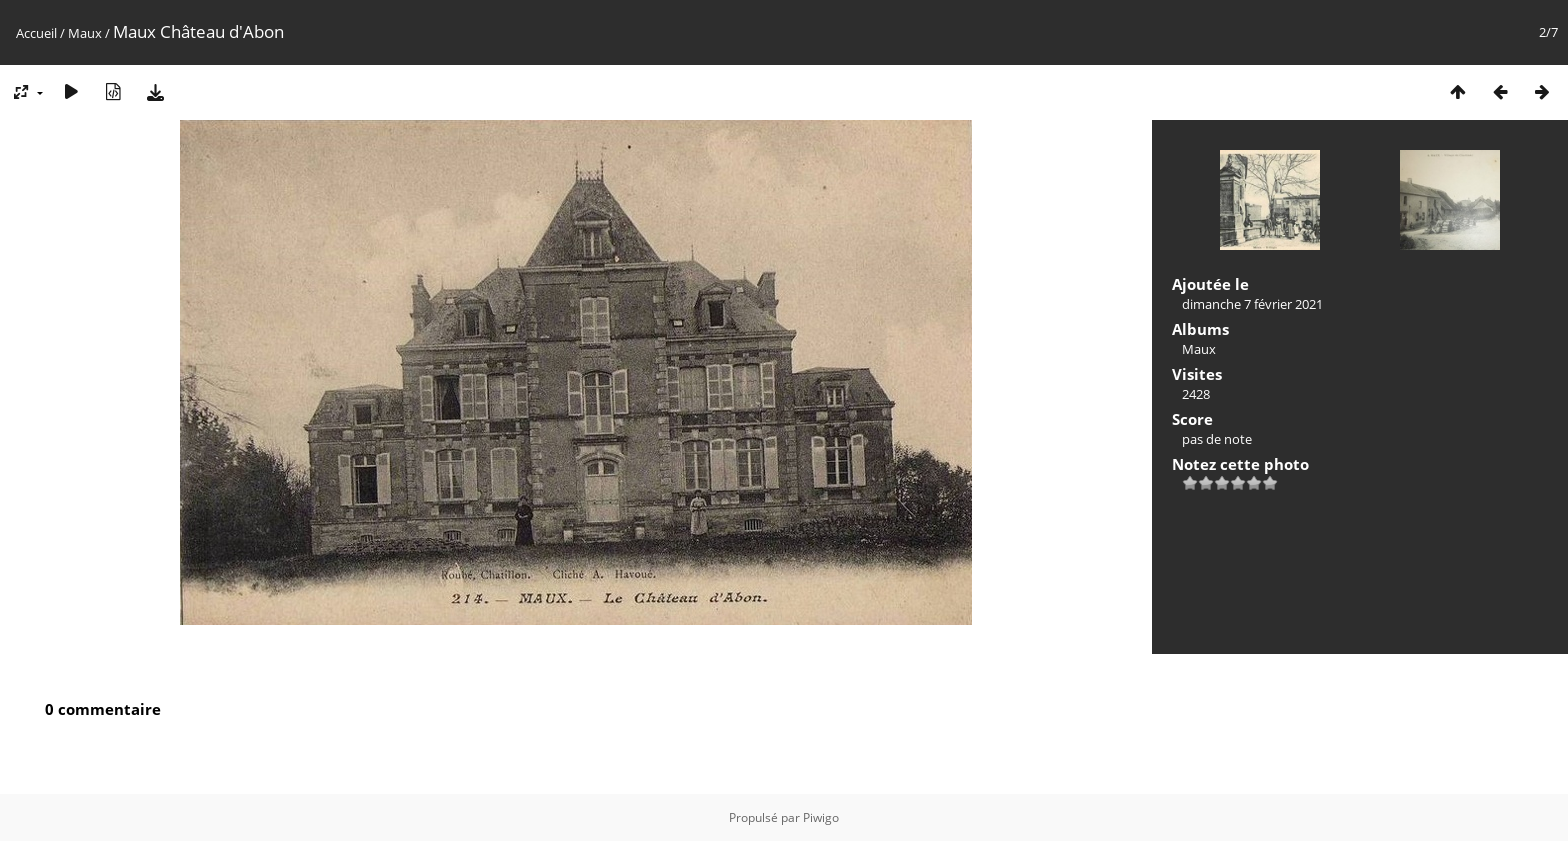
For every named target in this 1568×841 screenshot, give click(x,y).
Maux (85, 33)
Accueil (36, 33)
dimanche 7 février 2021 (1252, 304)
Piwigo (821, 817)
